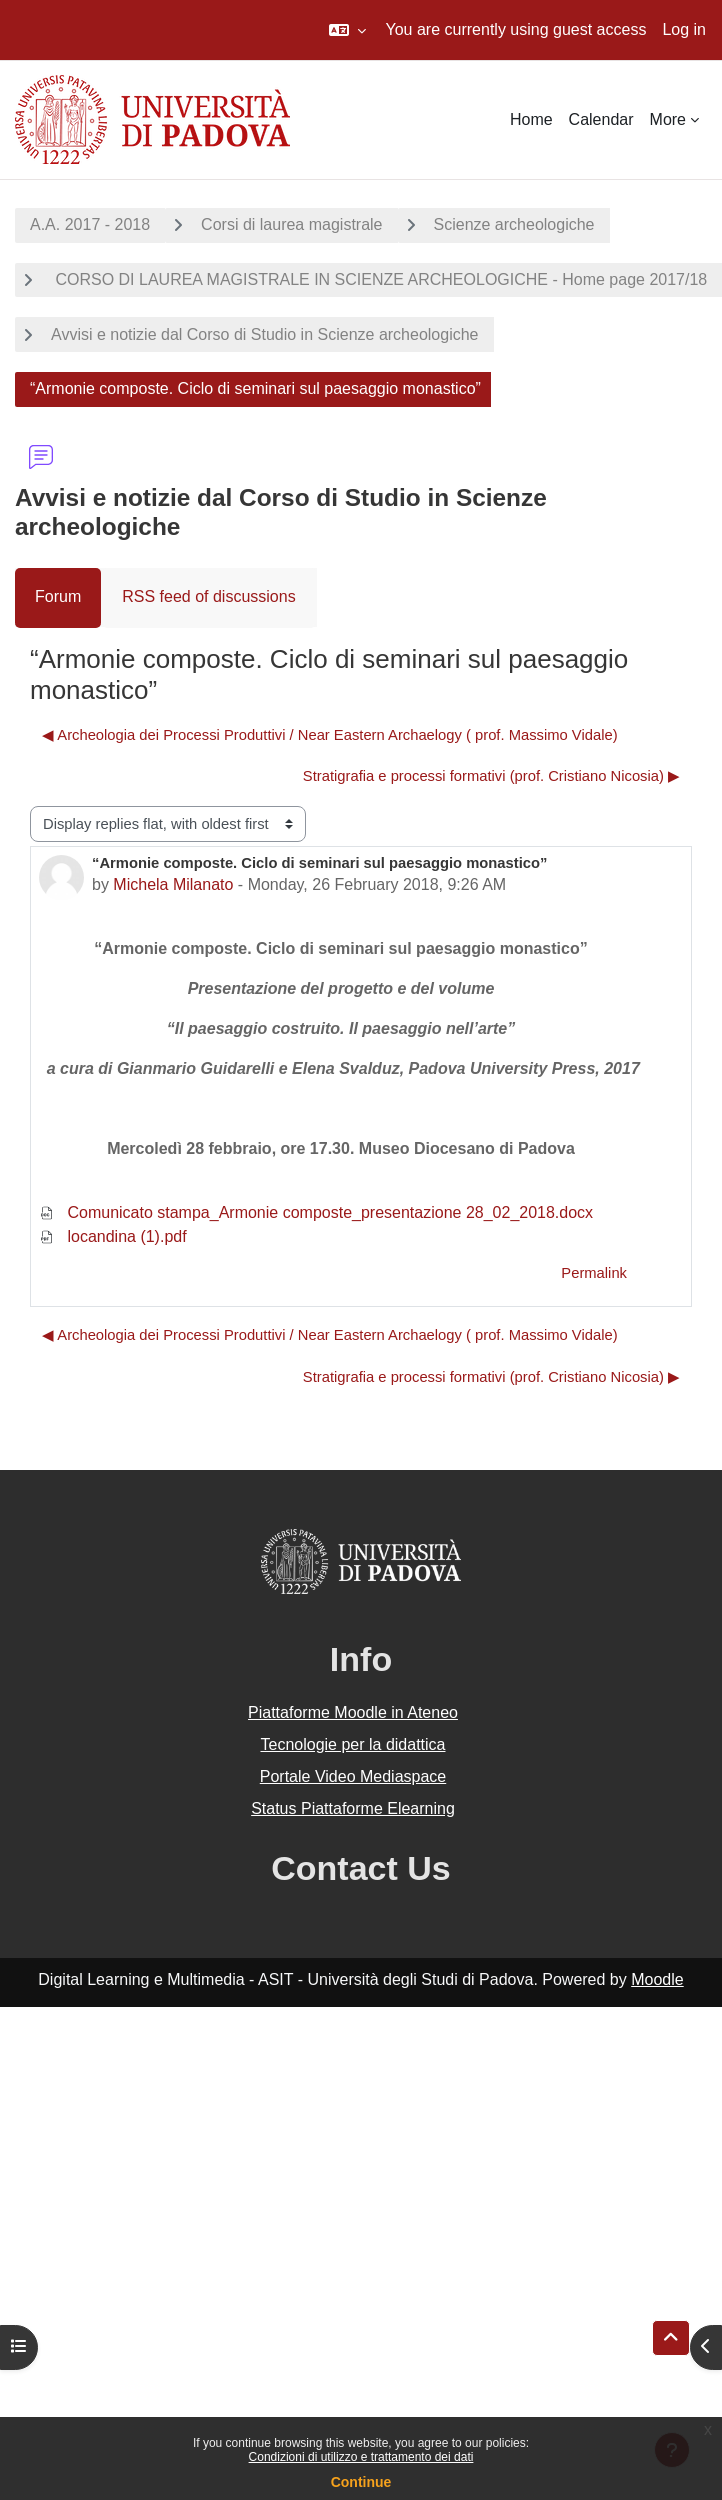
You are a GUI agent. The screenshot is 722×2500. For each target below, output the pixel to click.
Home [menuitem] (531, 119)
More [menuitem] (668, 119)
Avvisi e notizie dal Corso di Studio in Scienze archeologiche (265, 334)
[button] (347, 30)
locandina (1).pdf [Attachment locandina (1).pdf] (113, 1236)
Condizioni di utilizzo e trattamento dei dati (361, 2457)
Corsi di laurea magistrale (291, 224)
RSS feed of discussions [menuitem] (208, 596)
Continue (361, 2482)
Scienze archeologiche (514, 224)
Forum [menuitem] (58, 596)
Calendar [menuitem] (601, 119)
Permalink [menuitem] (594, 1273)
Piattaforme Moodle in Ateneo (353, 1712)
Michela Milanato (173, 884)
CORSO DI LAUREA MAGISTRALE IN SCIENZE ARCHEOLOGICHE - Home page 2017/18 (379, 279)
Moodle (657, 1979)
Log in (684, 29)
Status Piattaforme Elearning (353, 1808)
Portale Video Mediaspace (353, 1776)
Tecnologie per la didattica (352, 1744)
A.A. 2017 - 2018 (90, 224)
